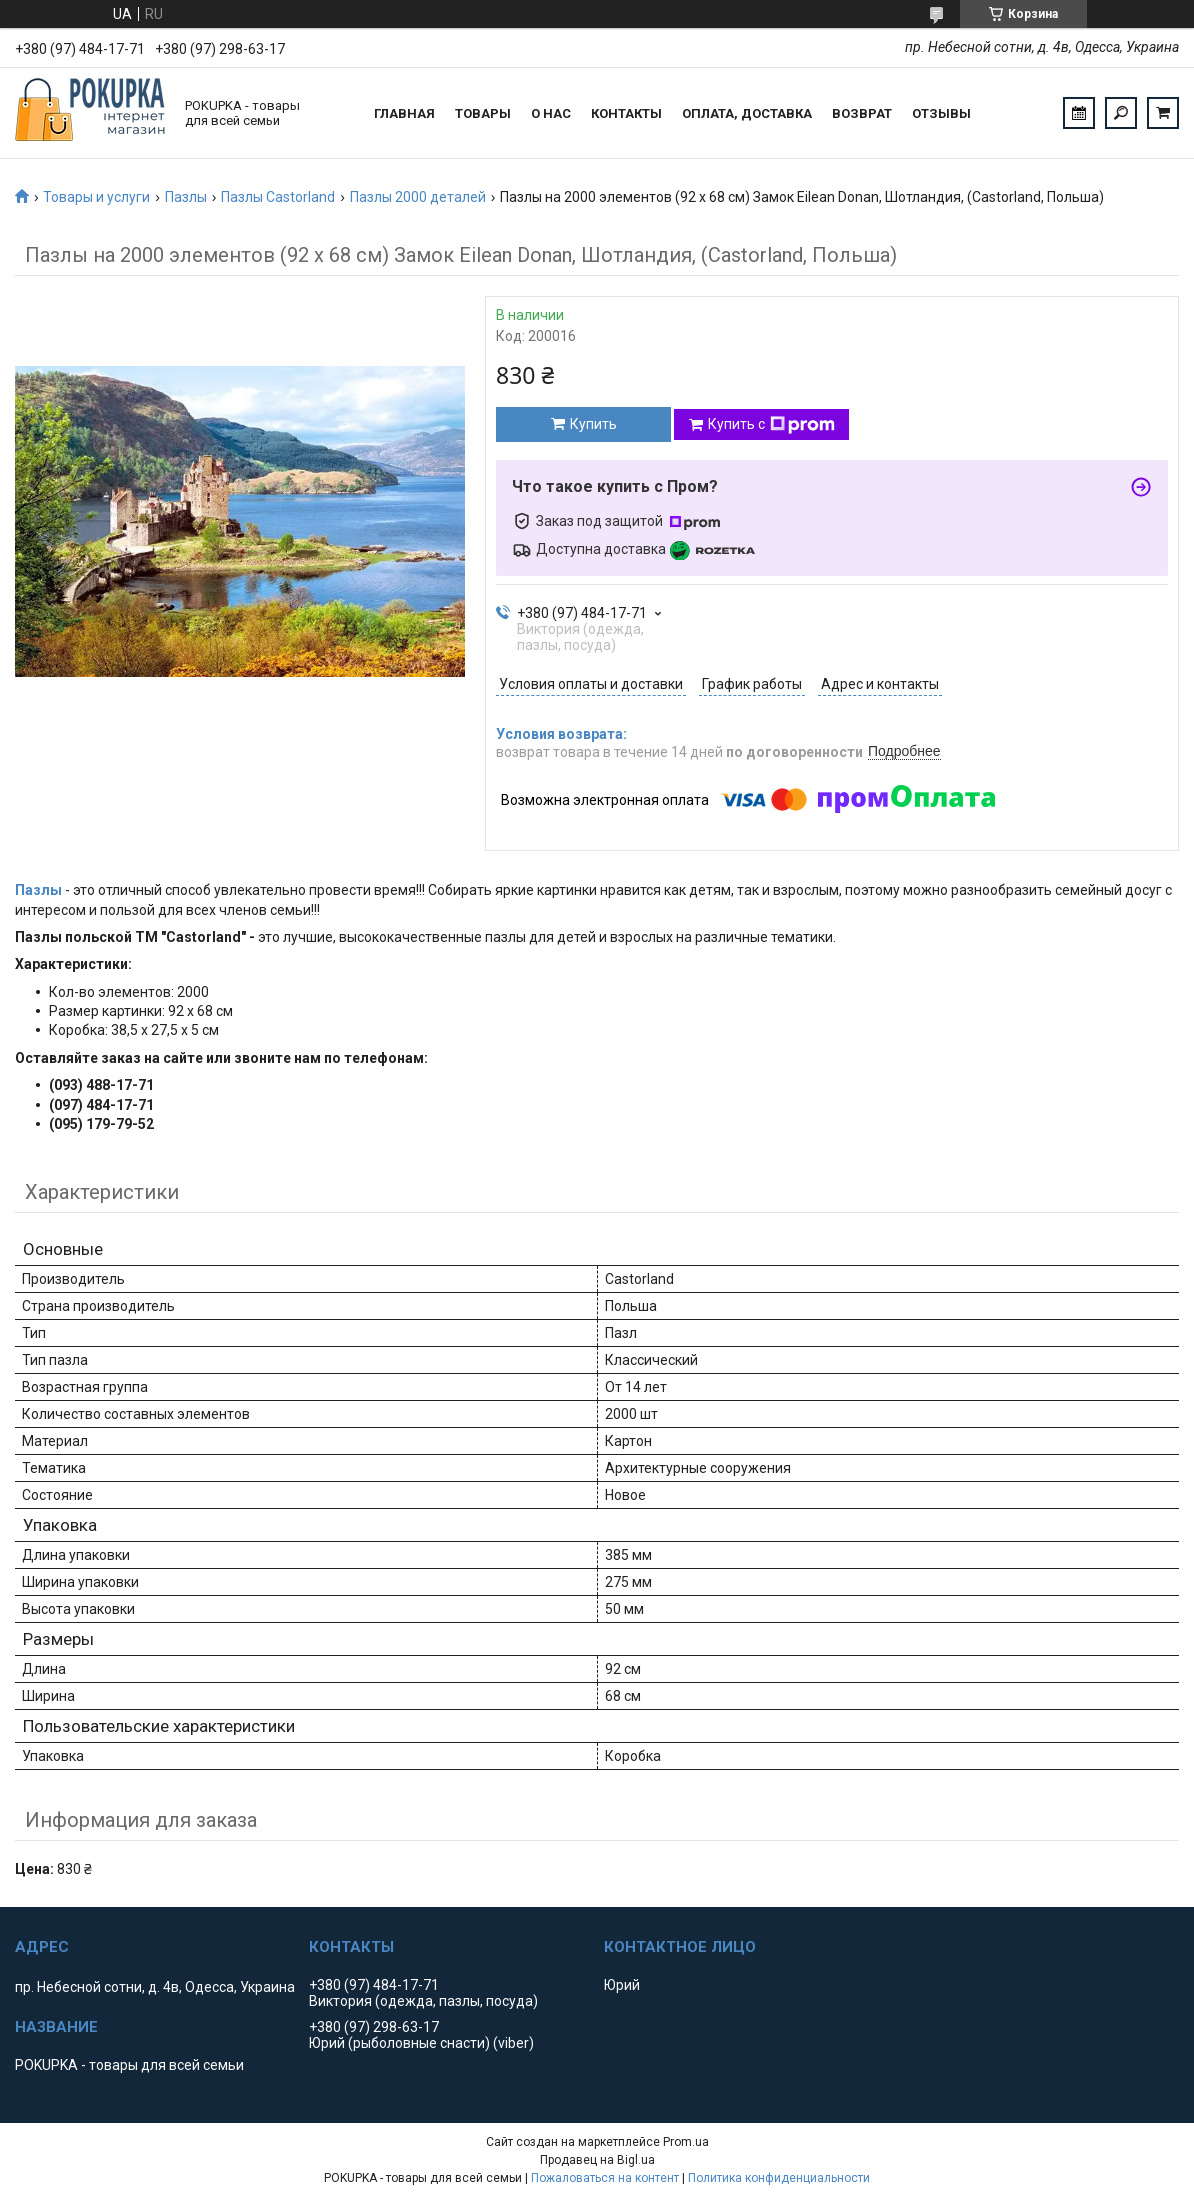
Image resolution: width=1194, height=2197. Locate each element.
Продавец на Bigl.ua (597, 2160)
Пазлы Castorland (278, 197)
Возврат (862, 113)
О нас (551, 113)
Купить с (771, 425)
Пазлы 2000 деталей (418, 197)
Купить (593, 424)
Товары (483, 113)
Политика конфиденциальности (779, 2178)
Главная (404, 113)
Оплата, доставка (747, 113)
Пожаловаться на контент (605, 2178)
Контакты (626, 113)
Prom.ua (686, 2142)
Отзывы (941, 113)
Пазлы (186, 197)
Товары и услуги (96, 197)
